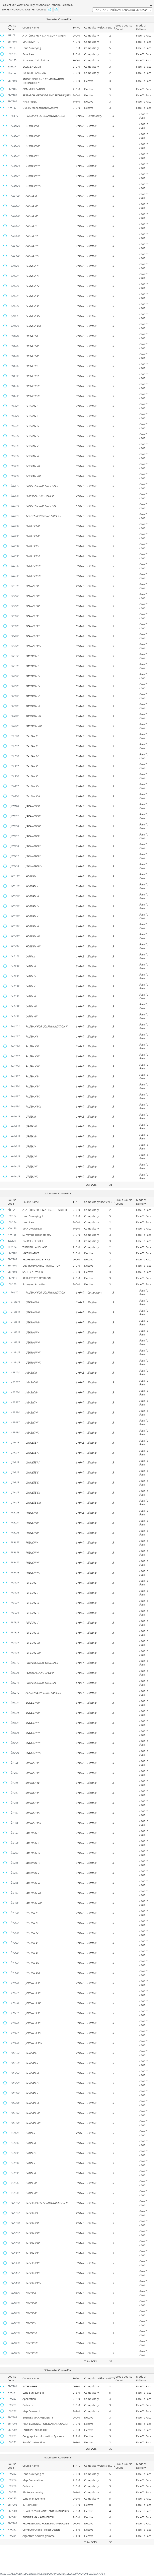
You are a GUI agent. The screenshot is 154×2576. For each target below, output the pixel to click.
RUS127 (15, 1036)
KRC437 (15, 936)
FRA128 (15, 335)
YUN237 (15, 1126)
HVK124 (12, 1222)
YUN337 (15, 1146)
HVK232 (12, 2529)
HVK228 (12, 2492)
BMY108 (12, 1271)
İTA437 (14, 786)
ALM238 (15, 145)
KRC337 (15, 916)
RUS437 (15, 1096)
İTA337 (14, 766)
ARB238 (15, 215)
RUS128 (15, 1046)
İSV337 (14, 696)
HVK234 (12, 2535)
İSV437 (14, 716)
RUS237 (15, 1056)
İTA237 (14, 746)
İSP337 (14, 616)
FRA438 (15, 396)
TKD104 (12, 1247)
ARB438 (15, 255)
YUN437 (15, 1166)
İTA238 (14, 756)
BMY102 (12, 1253)
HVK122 (12, 1216)
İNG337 (15, 546)
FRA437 (15, 386)
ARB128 (15, 195)
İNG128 (12, 1241)
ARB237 (15, 205)
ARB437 (15, 245)
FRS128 (15, 416)
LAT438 (15, 1016)
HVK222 (12, 2473)
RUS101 (15, 115)
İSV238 (14, 686)
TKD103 (12, 72)
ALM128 (15, 125)
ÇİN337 (15, 296)
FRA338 (15, 376)
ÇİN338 (15, 306)
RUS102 (15, 1026)
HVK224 (12, 2480)
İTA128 (14, 736)
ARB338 (15, 236)
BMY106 (12, 1265)
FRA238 (15, 356)
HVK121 (12, 48)
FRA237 (15, 346)
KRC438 (15, 946)
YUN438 (15, 1176)
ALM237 (15, 135)
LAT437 (15, 1006)
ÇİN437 (15, 316)
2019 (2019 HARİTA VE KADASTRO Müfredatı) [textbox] (121, 10)
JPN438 (15, 866)
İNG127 (12, 66)
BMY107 (12, 95)
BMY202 (12, 2504)
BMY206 (12, 2517)
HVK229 (12, 2436)
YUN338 (15, 1156)
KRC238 (15, 906)
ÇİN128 (15, 265)
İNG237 (15, 526)
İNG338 (15, 556)
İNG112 (15, 486)
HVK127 (12, 107)
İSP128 (14, 586)
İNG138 (15, 496)
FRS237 (15, 426)
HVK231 (12, 2442)
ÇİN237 (15, 275)
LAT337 (15, 986)
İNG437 (15, 566)
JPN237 (15, 816)
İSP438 (14, 646)
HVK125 (12, 60)
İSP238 (14, 606)
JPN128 (15, 806)
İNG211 (15, 506)
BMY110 (12, 1278)
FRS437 (15, 466)
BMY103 (12, 80)
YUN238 (15, 1136)
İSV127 (14, 656)
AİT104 (11, 1209)
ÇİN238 (15, 286)
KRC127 (15, 876)
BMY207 (12, 2430)
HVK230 (12, 2498)
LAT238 (15, 976)
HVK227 (12, 2411)
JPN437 (15, 856)
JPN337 (15, 836)
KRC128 (15, 886)
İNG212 (15, 516)
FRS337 (15, 446)
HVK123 (12, 54)
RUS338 (15, 1086)
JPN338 (15, 846)
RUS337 (15, 1076)
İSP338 (14, 626)
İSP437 (14, 636)
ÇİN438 (15, 325)
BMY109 (12, 101)
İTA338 (14, 776)
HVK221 (12, 2392)
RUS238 (15, 1066)
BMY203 (12, 2417)
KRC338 (15, 926)
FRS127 (15, 405)
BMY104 (12, 1259)
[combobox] (122, 9)
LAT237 (15, 966)
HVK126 (12, 1228)
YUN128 (15, 1116)
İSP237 (14, 596)
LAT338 (15, 996)
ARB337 (15, 226)
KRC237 (15, 896)
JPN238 (15, 826)
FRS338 (15, 456)
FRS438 (15, 476)
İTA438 (14, 796)
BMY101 (12, 41)
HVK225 (12, 2405)
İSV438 (14, 726)
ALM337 (15, 156)
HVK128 (12, 1234)
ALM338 (15, 165)
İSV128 (14, 666)
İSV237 (14, 676)
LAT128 (15, 956)
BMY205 (12, 2423)
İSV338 (14, 706)
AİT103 (11, 35)
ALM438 (15, 185)
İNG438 (15, 576)
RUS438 (15, 1106)
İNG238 (15, 536)
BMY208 (12, 2523)
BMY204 (12, 2511)
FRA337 (15, 366)
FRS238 (15, 436)
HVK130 (12, 1284)
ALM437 (15, 175)
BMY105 (12, 89)
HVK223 (12, 2398)
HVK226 (12, 2486)
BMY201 (12, 2386)
